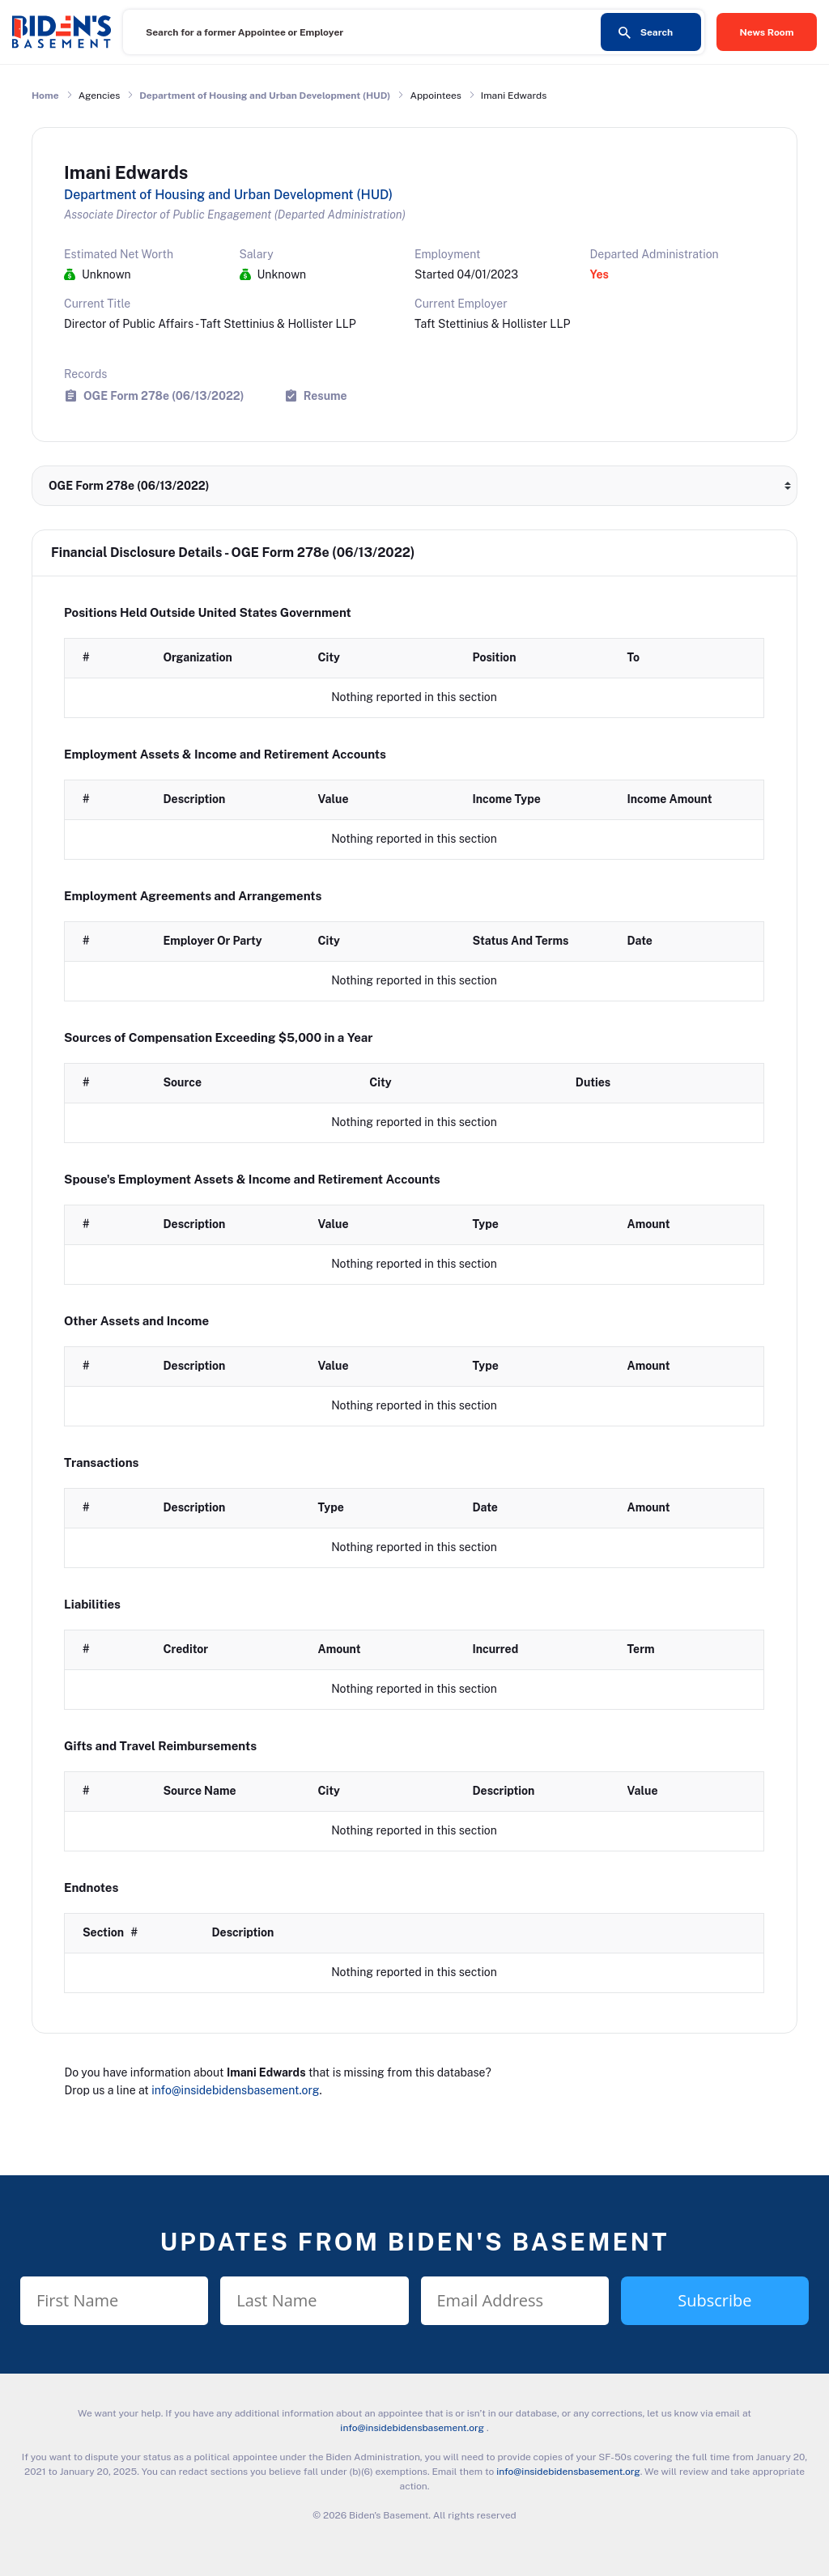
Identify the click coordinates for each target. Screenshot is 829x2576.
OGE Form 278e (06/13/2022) (163, 395)
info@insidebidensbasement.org (235, 2090)
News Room (767, 32)
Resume (325, 395)
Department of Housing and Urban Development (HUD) (264, 95)
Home (45, 95)
